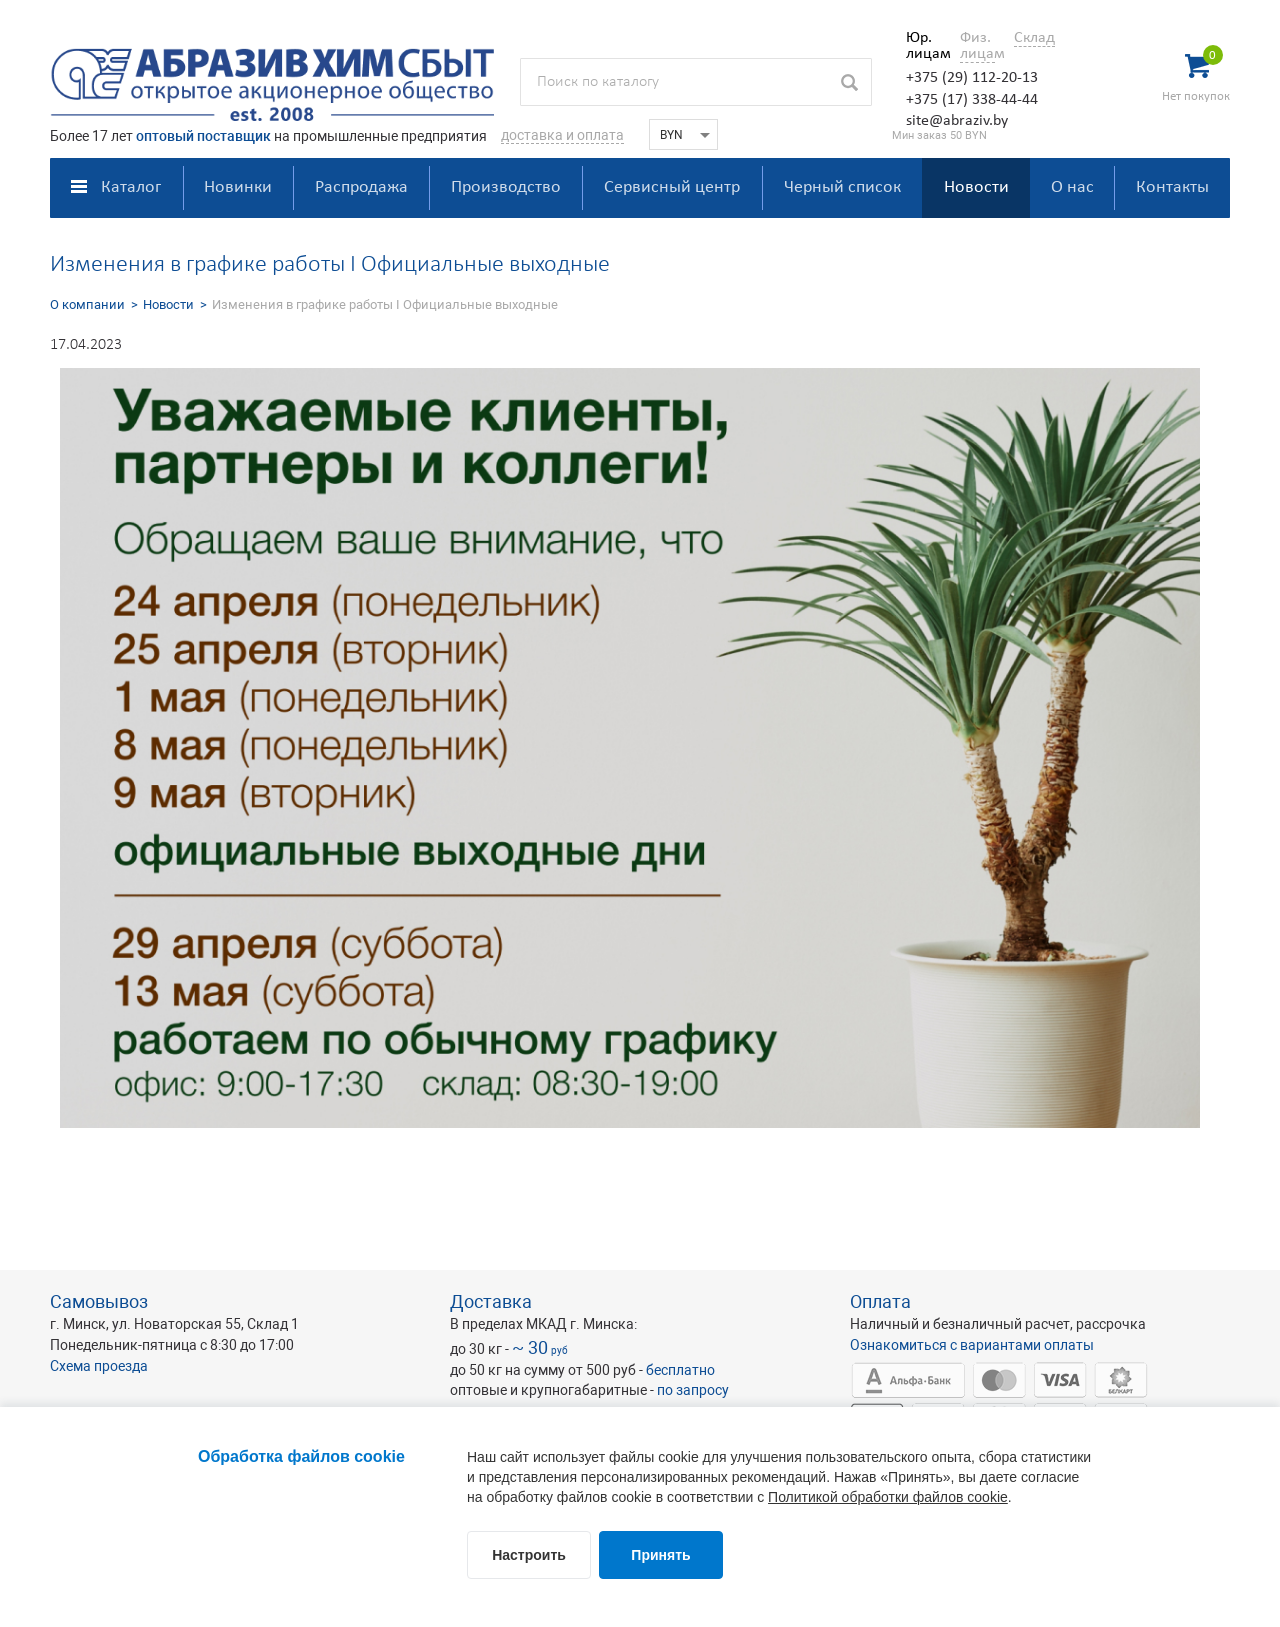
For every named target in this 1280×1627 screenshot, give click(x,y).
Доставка (491, 1301)
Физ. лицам (977, 46)
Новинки (238, 187)
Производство (506, 187)
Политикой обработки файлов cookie (888, 1497)
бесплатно (680, 1370)
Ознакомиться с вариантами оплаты (972, 1345)
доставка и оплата (562, 135)
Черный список (842, 187)
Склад (1034, 38)
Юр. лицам (923, 46)
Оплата (880, 1301)
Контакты (1172, 187)
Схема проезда (99, 1366)
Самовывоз (99, 1301)
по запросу (693, 1390)
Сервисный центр (672, 187)
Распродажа (361, 187)
